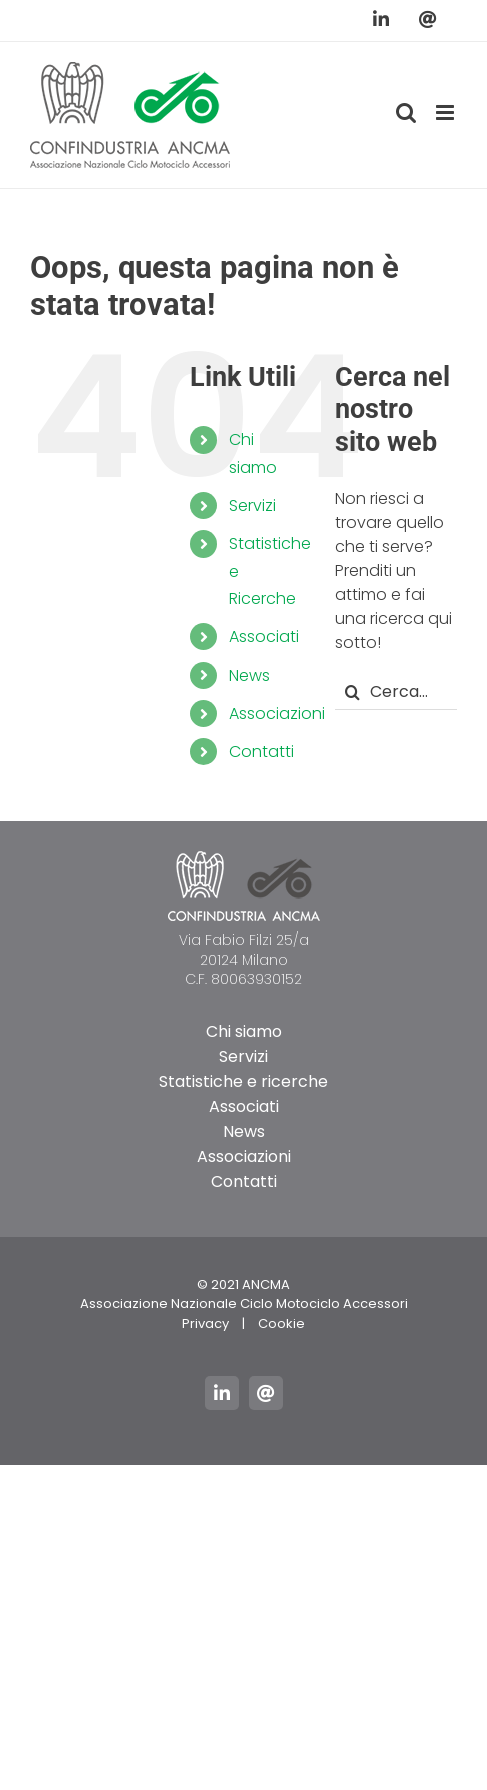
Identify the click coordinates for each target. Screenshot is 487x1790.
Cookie (281, 1323)
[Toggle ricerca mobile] (406, 112)
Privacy (205, 1323)
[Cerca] (352, 692)
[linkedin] (222, 1393)
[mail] (266, 1393)
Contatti (261, 751)
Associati (264, 636)
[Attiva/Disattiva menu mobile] (446, 112)
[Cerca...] (396, 692)
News (249, 675)
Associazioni (277, 713)
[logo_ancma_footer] (244, 858)
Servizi (252, 505)
